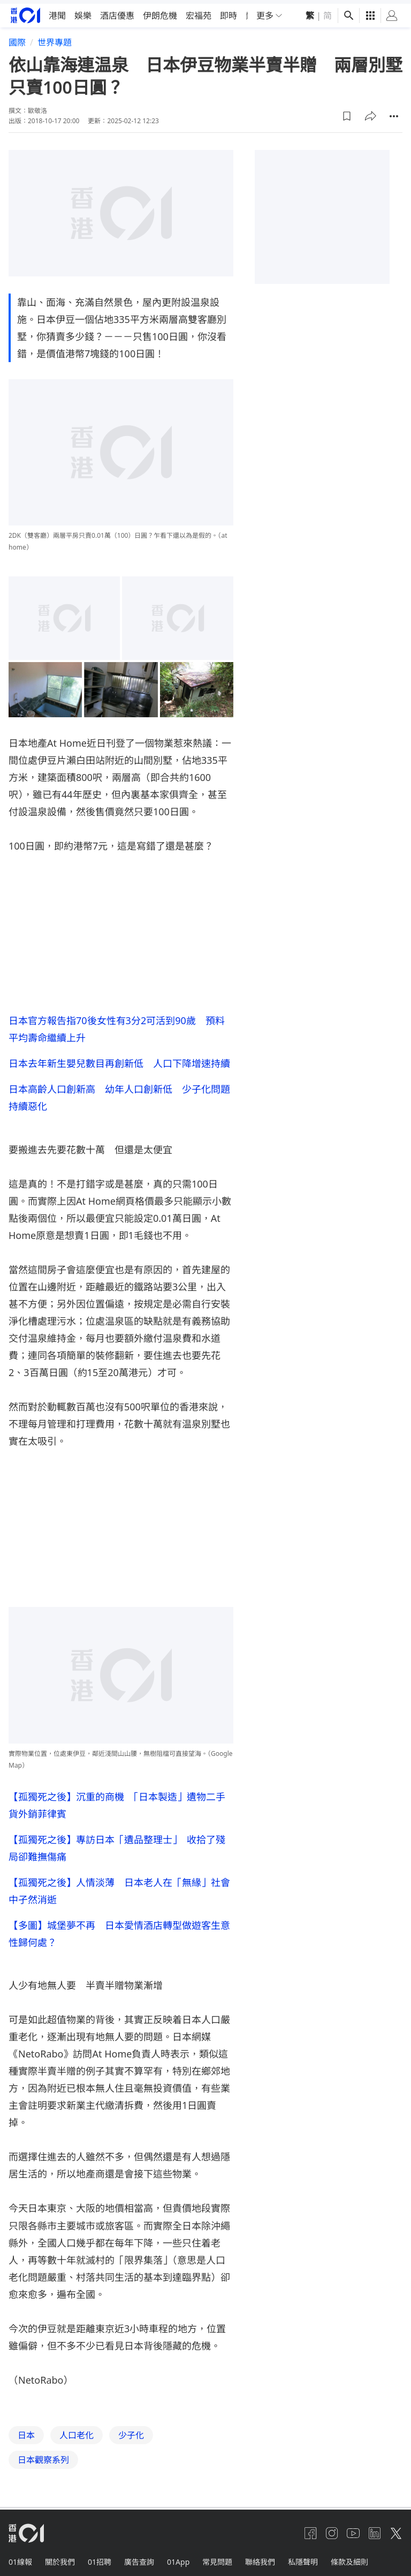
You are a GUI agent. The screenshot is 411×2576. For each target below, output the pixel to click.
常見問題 (217, 2557)
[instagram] (331, 2528)
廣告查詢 (139, 2557)
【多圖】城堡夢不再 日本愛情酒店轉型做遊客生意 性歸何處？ (121, 1929)
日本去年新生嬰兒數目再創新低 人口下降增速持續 (119, 1059)
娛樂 (83, 12)
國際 (17, 38)
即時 (228, 12)
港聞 (57, 12)
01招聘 (99, 2557)
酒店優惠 (117, 12)
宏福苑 (198, 12)
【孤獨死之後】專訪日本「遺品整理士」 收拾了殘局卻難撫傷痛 (117, 1844)
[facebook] (310, 2528)
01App (178, 2557)
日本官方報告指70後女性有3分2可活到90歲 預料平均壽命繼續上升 (117, 1025)
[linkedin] (374, 2528)
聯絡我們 (260, 2557)
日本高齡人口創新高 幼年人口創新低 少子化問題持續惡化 (119, 1093)
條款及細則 (349, 2557)
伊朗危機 (160, 12)
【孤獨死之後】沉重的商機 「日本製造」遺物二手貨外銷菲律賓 (117, 1801)
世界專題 (54, 38)
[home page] (25, 11)
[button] (346, 112)
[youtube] (353, 2528)
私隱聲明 (303, 2557)
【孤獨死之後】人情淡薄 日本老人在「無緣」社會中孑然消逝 (119, 1887)
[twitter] (396, 2528)
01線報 (20, 2557)
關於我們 (60, 2557)
